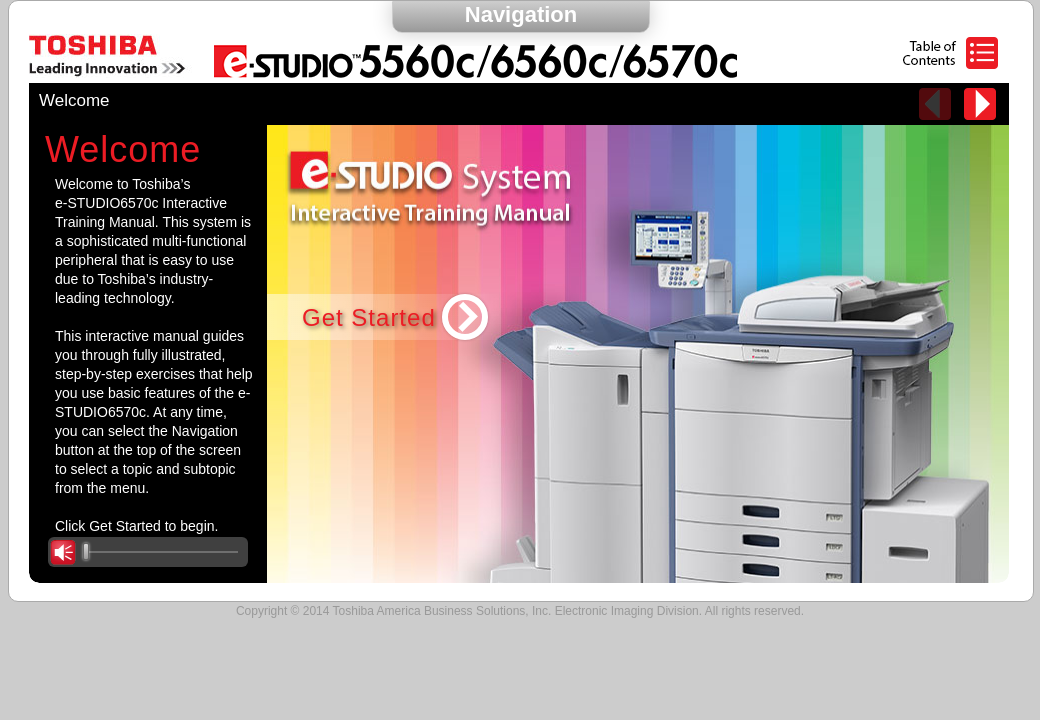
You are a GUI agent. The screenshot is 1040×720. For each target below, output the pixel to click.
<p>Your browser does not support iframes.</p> (519, 354)
